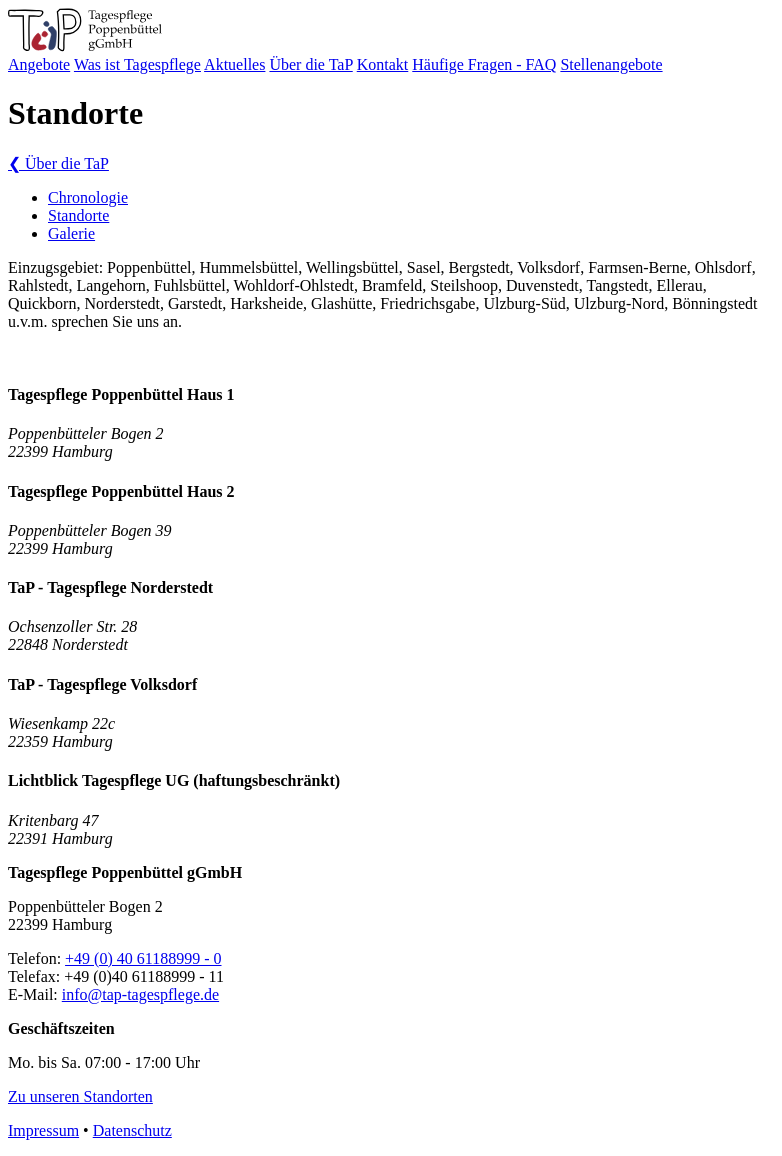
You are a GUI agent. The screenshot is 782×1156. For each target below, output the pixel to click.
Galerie (71, 233)
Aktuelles (234, 64)
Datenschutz (132, 1130)
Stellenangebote (611, 64)
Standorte (78, 215)
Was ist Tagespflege (137, 64)
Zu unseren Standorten (80, 1096)
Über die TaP (310, 64)
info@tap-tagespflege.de (140, 994)
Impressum (43, 1130)
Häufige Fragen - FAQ (484, 64)
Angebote (39, 64)
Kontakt (383, 64)
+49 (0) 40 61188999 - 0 (143, 958)
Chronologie (88, 197)
